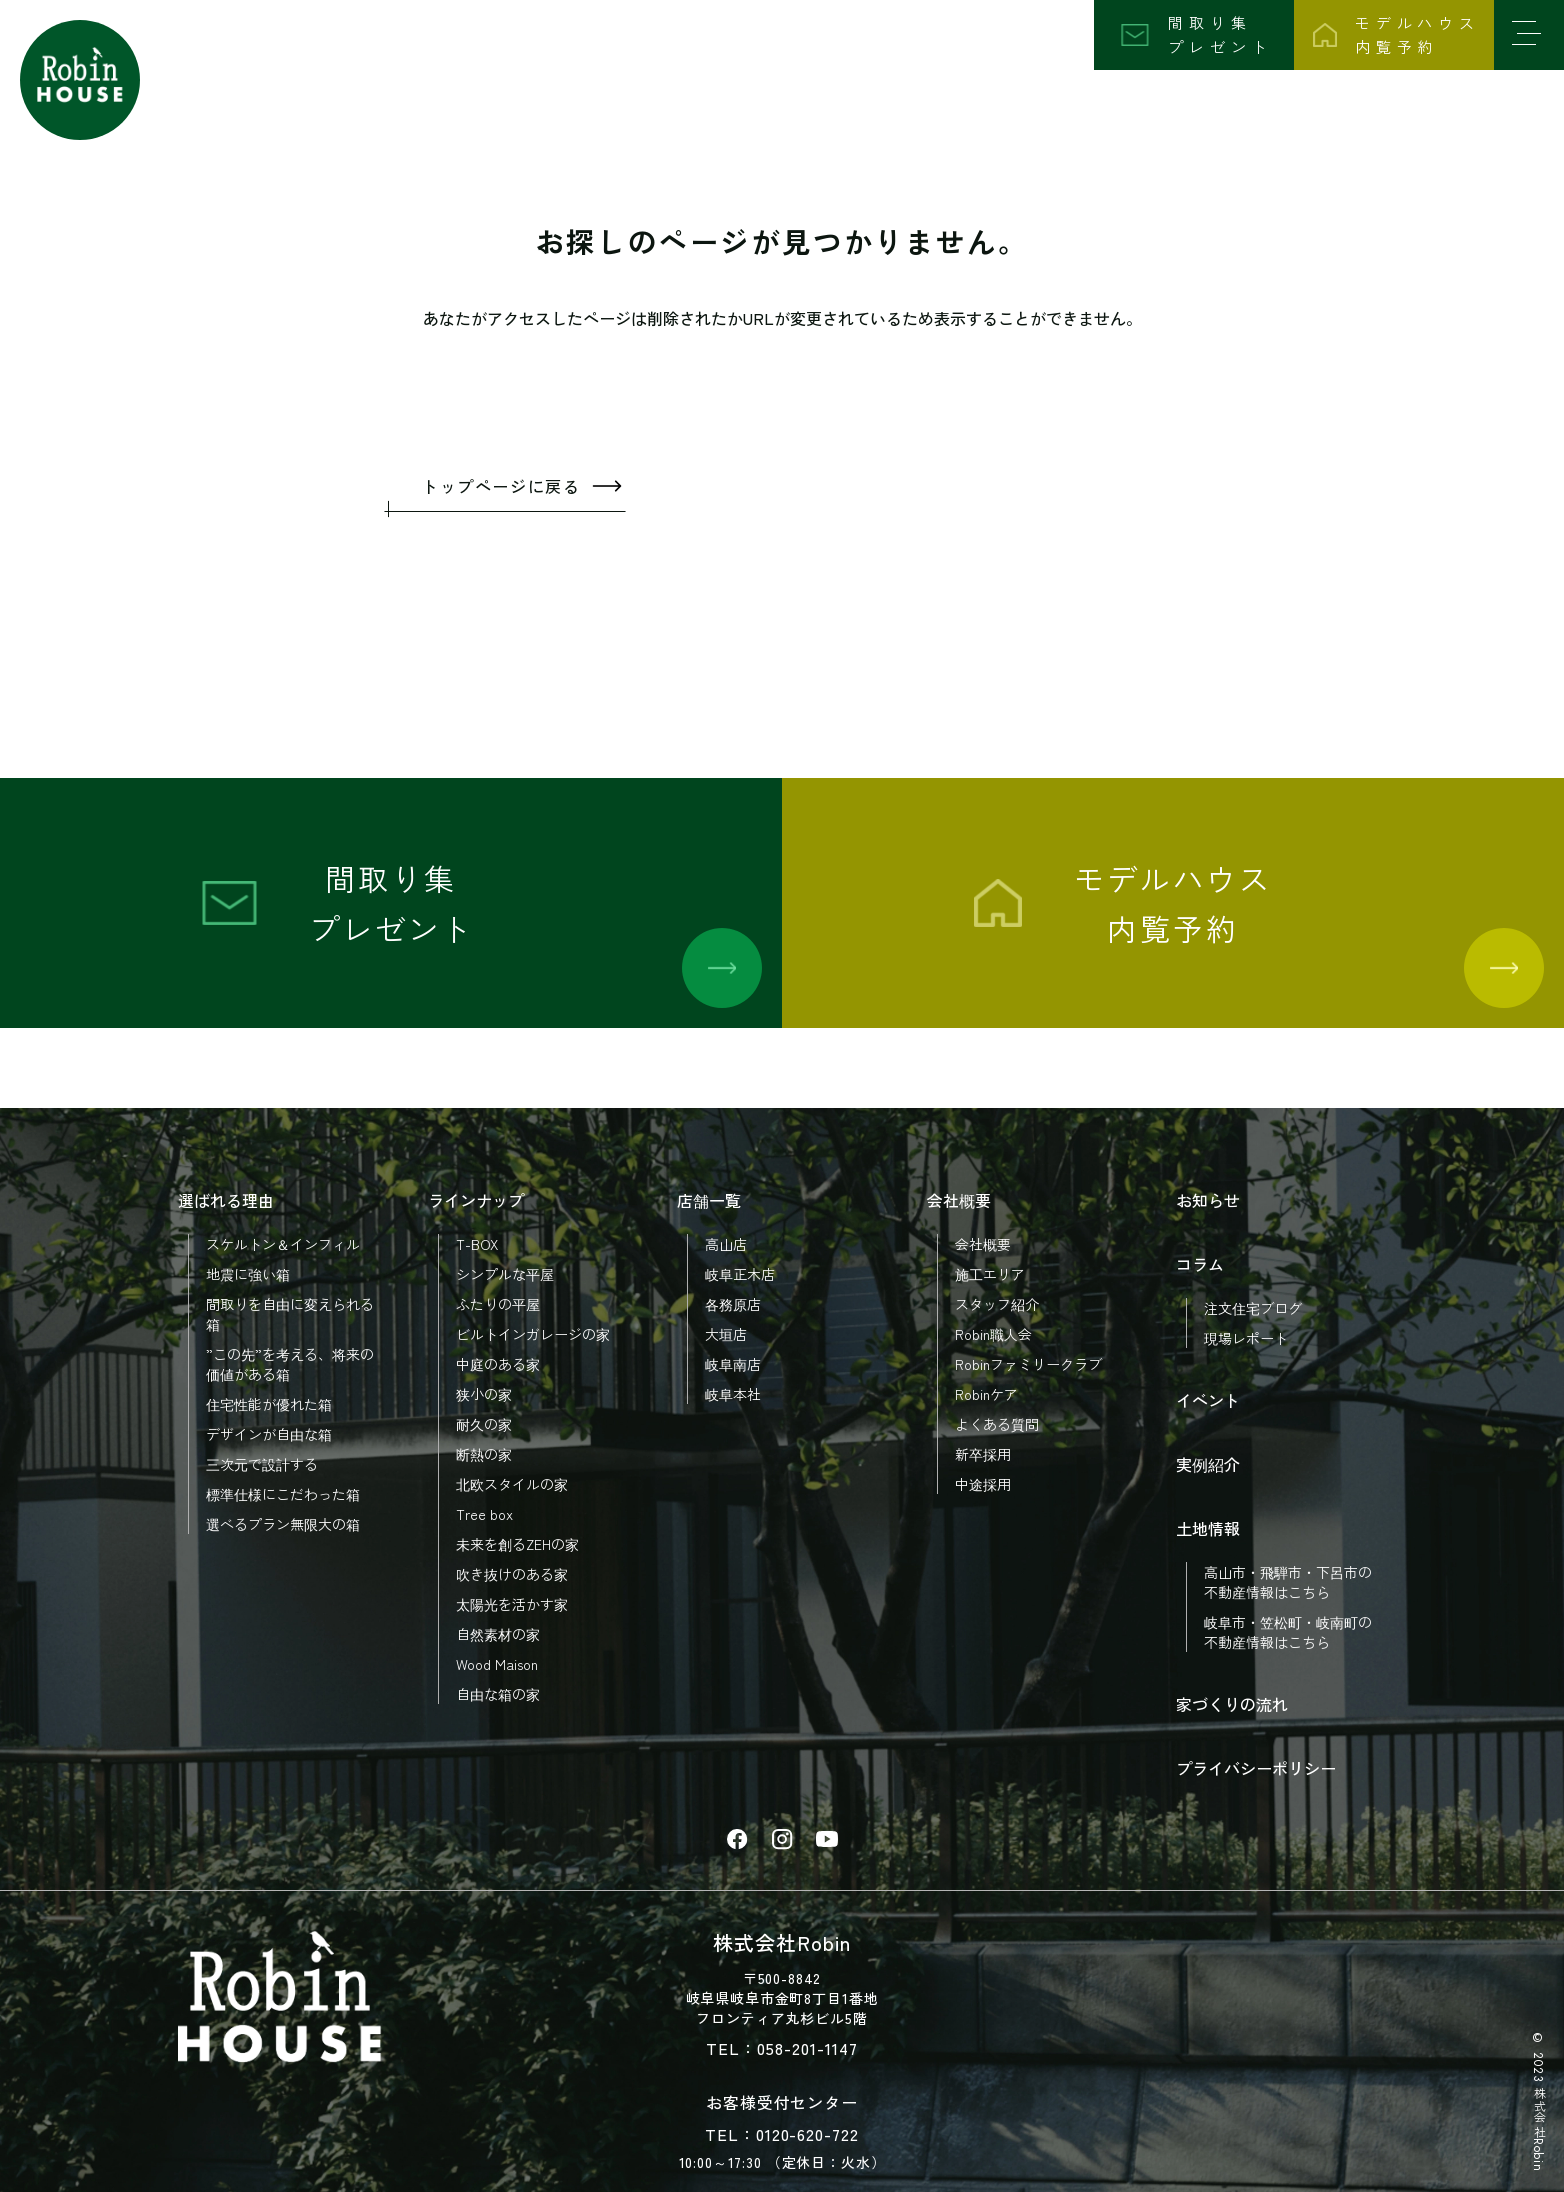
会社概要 (959, 1200)
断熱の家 (484, 1454)
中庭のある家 (498, 1364)
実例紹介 (1208, 1464)
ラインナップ (476, 1200)
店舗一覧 (709, 1200)
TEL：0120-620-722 (782, 2134)
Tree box (484, 1514)
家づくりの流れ (1232, 1704)
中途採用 (983, 1484)
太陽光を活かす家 (512, 1604)
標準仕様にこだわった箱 (283, 1494)
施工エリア (990, 1274)
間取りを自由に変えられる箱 (290, 1314)
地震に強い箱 (248, 1274)
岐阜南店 (733, 1364)
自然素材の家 (498, 1634)
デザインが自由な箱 (269, 1434)
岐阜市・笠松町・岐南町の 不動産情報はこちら (1288, 1632)
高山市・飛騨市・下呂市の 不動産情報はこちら (1288, 1582)
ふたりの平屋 (498, 1304)
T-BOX (477, 1244)
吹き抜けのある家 (512, 1574)
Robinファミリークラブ (1028, 1364)
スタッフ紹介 (997, 1304)
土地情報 (1208, 1528)
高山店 (726, 1244)
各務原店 (733, 1304)
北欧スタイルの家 (512, 1484)
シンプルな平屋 (505, 1274)
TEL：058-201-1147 (781, 2048)
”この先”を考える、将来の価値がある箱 (290, 1364)
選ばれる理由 (226, 1200)
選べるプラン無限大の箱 (283, 1524)
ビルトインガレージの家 (533, 1334)
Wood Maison (497, 1664)
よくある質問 (997, 1424)
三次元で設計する (262, 1464)
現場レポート (1246, 1338)
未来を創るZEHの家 (517, 1544)
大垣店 (726, 1334)
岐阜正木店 (740, 1274)
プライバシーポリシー (1256, 1768)
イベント (1208, 1400)
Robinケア (986, 1394)
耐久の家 (484, 1424)
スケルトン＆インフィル (283, 1244)
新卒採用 (983, 1454)
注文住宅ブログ (1253, 1308)
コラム (1200, 1264)
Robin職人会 (993, 1334)
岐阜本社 (733, 1394)
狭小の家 (484, 1394)
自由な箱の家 (498, 1694)
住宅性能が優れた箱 (269, 1404)
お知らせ (1208, 1200)
